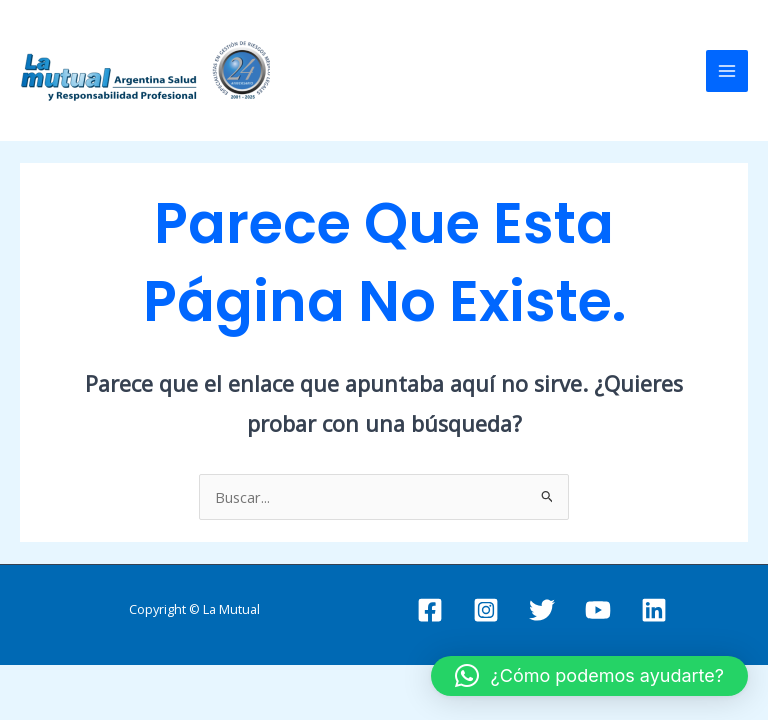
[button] (589, 676)
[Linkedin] (654, 610)
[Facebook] (430, 610)
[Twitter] (542, 610)
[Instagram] (486, 610)
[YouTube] (598, 610)
